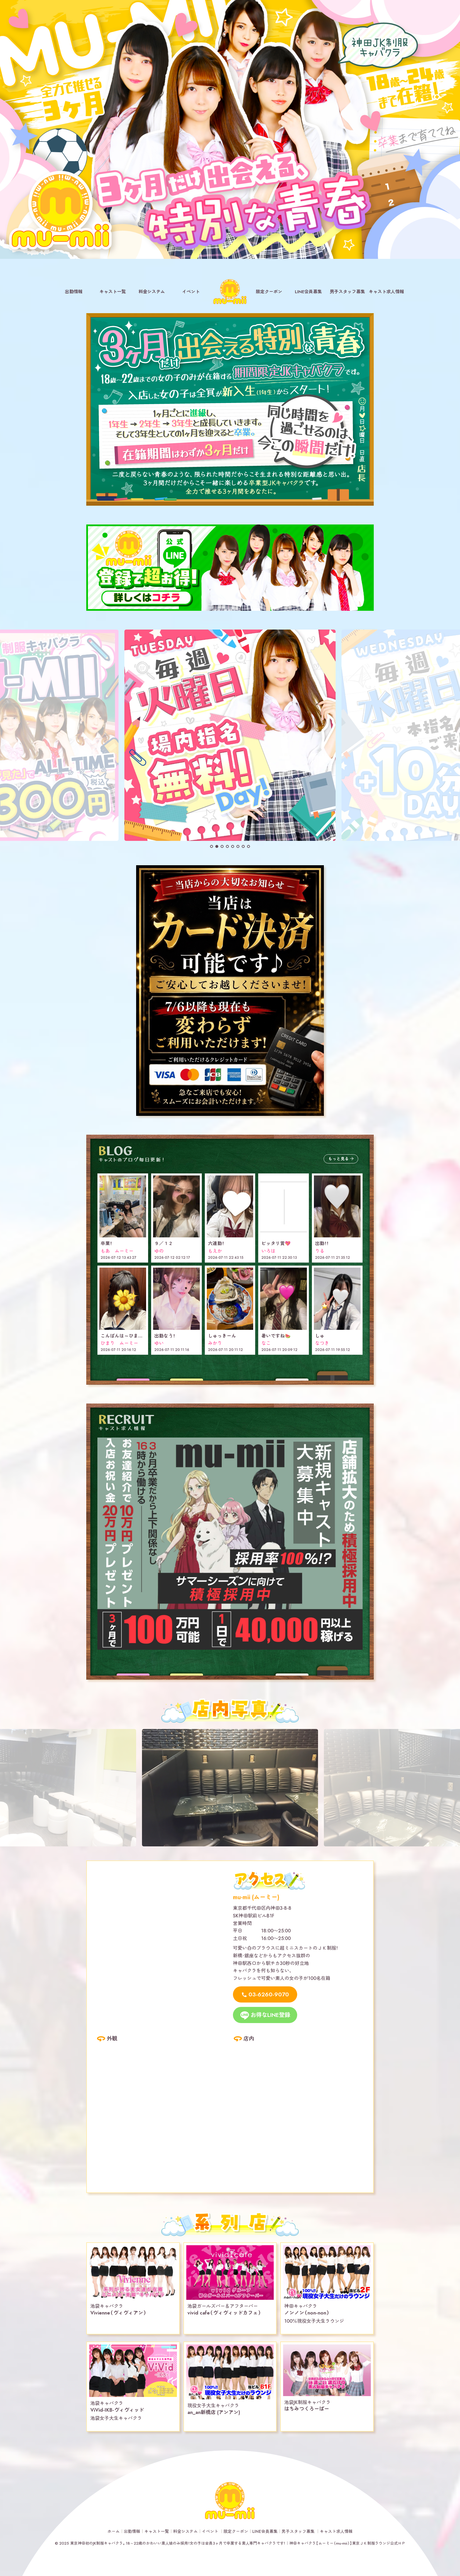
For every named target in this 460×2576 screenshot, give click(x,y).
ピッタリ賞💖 (276, 1243)
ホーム (113, 2531)
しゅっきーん (222, 1335)
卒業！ (106, 1243)
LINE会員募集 (308, 292)
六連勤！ (216, 1243)
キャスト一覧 (112, 292)
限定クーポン (269, 292)
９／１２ (163, 1243)
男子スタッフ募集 (347, 292)
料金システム (151, 292)
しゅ (319, 1335)
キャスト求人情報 (386, 292)
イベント (191, 292)
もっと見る (338, 1158)
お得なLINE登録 (270, 2015)
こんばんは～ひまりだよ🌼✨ (132, 1335)
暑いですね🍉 (276, 1335)
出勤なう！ (164, 1335)
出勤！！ (322, 1243)
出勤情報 (73, 292)
